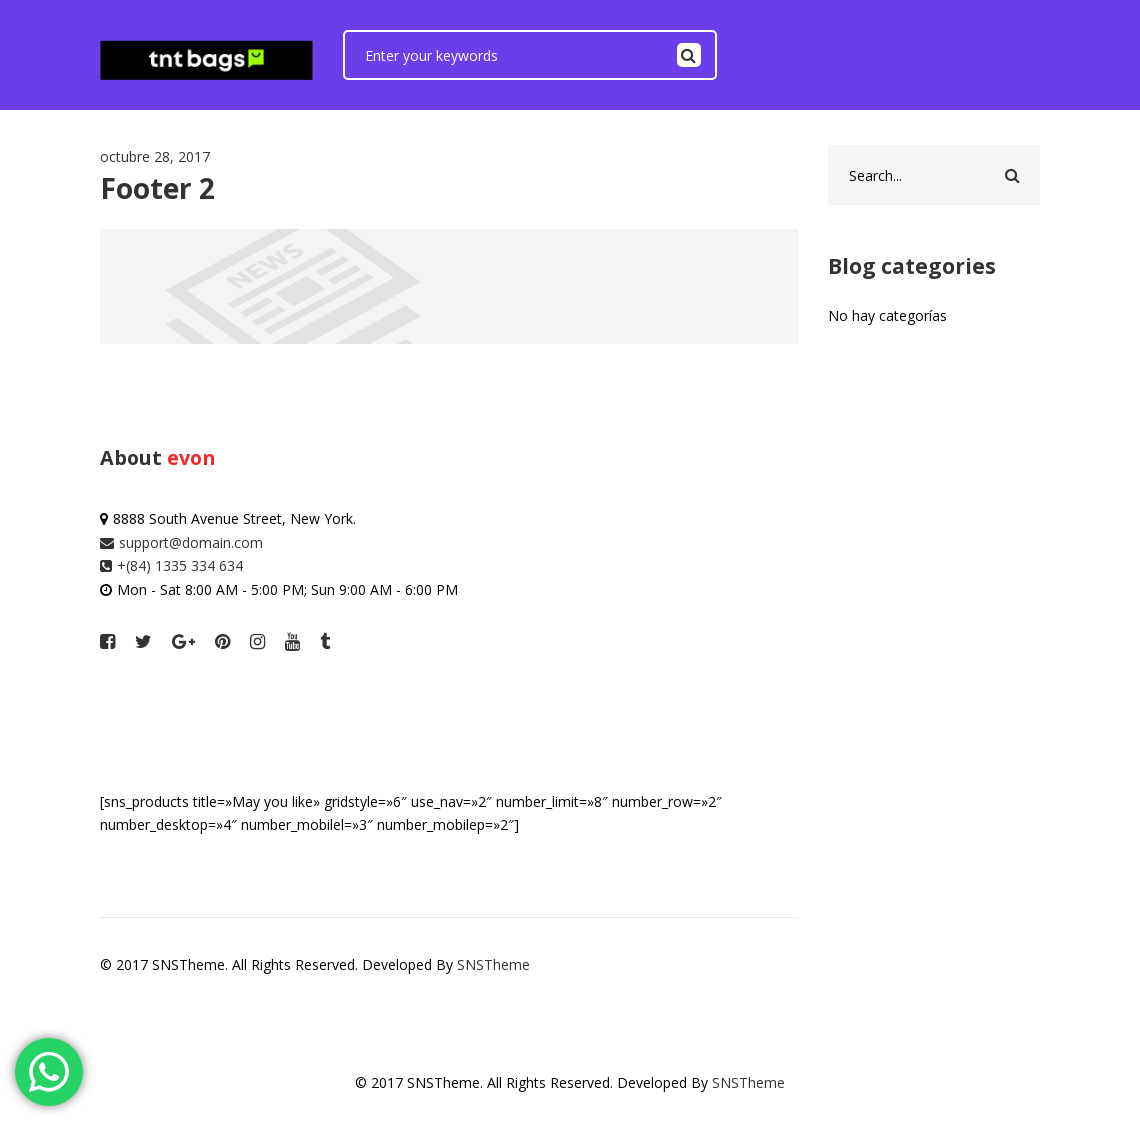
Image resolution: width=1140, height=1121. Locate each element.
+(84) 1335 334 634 (171, 565)
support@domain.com (181, 542)
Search (689, 55)
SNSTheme (493, 964)
